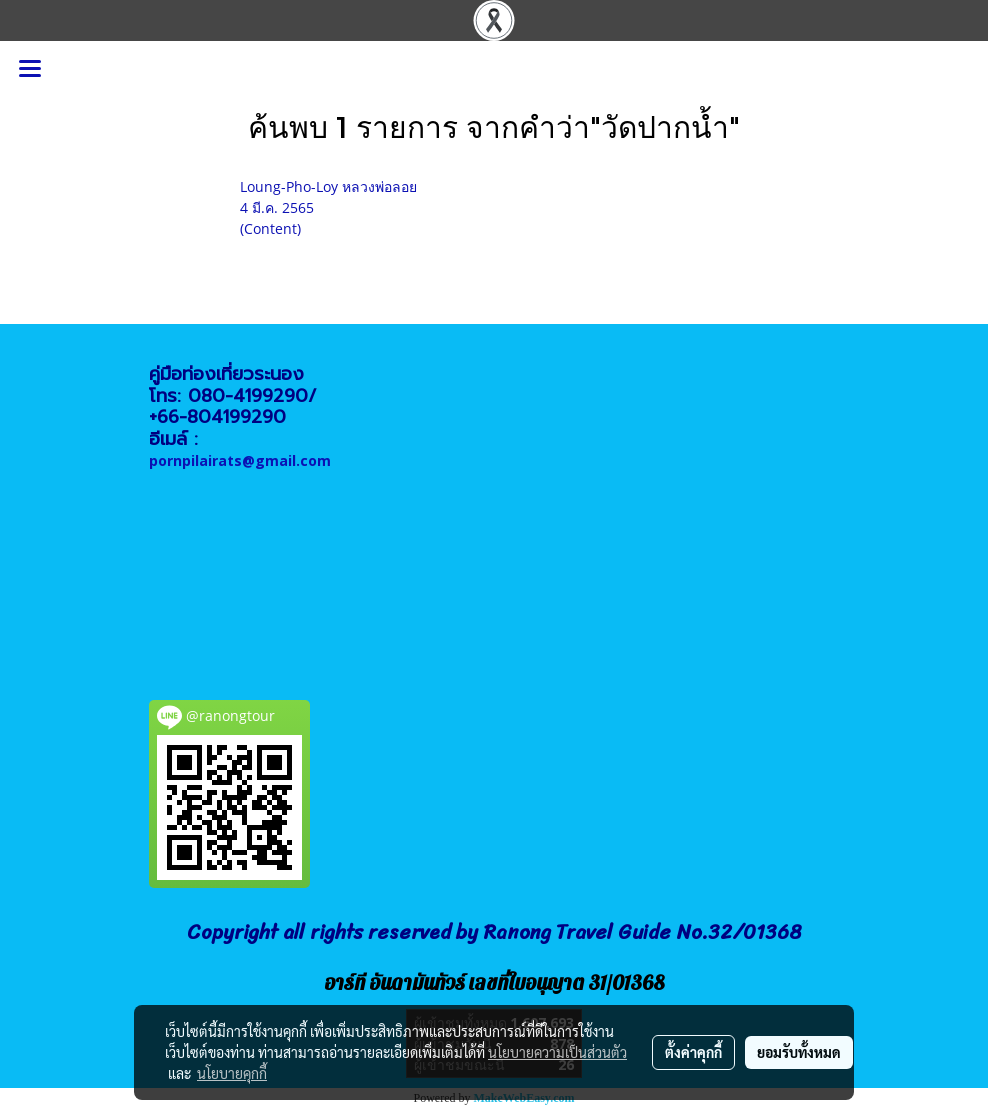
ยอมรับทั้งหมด (799, 1052)
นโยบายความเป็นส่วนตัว (557, 1052)
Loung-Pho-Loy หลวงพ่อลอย (328, 186)
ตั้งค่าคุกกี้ (693, 1052)
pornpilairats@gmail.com (240, 460)
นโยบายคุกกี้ (232, 1073)
